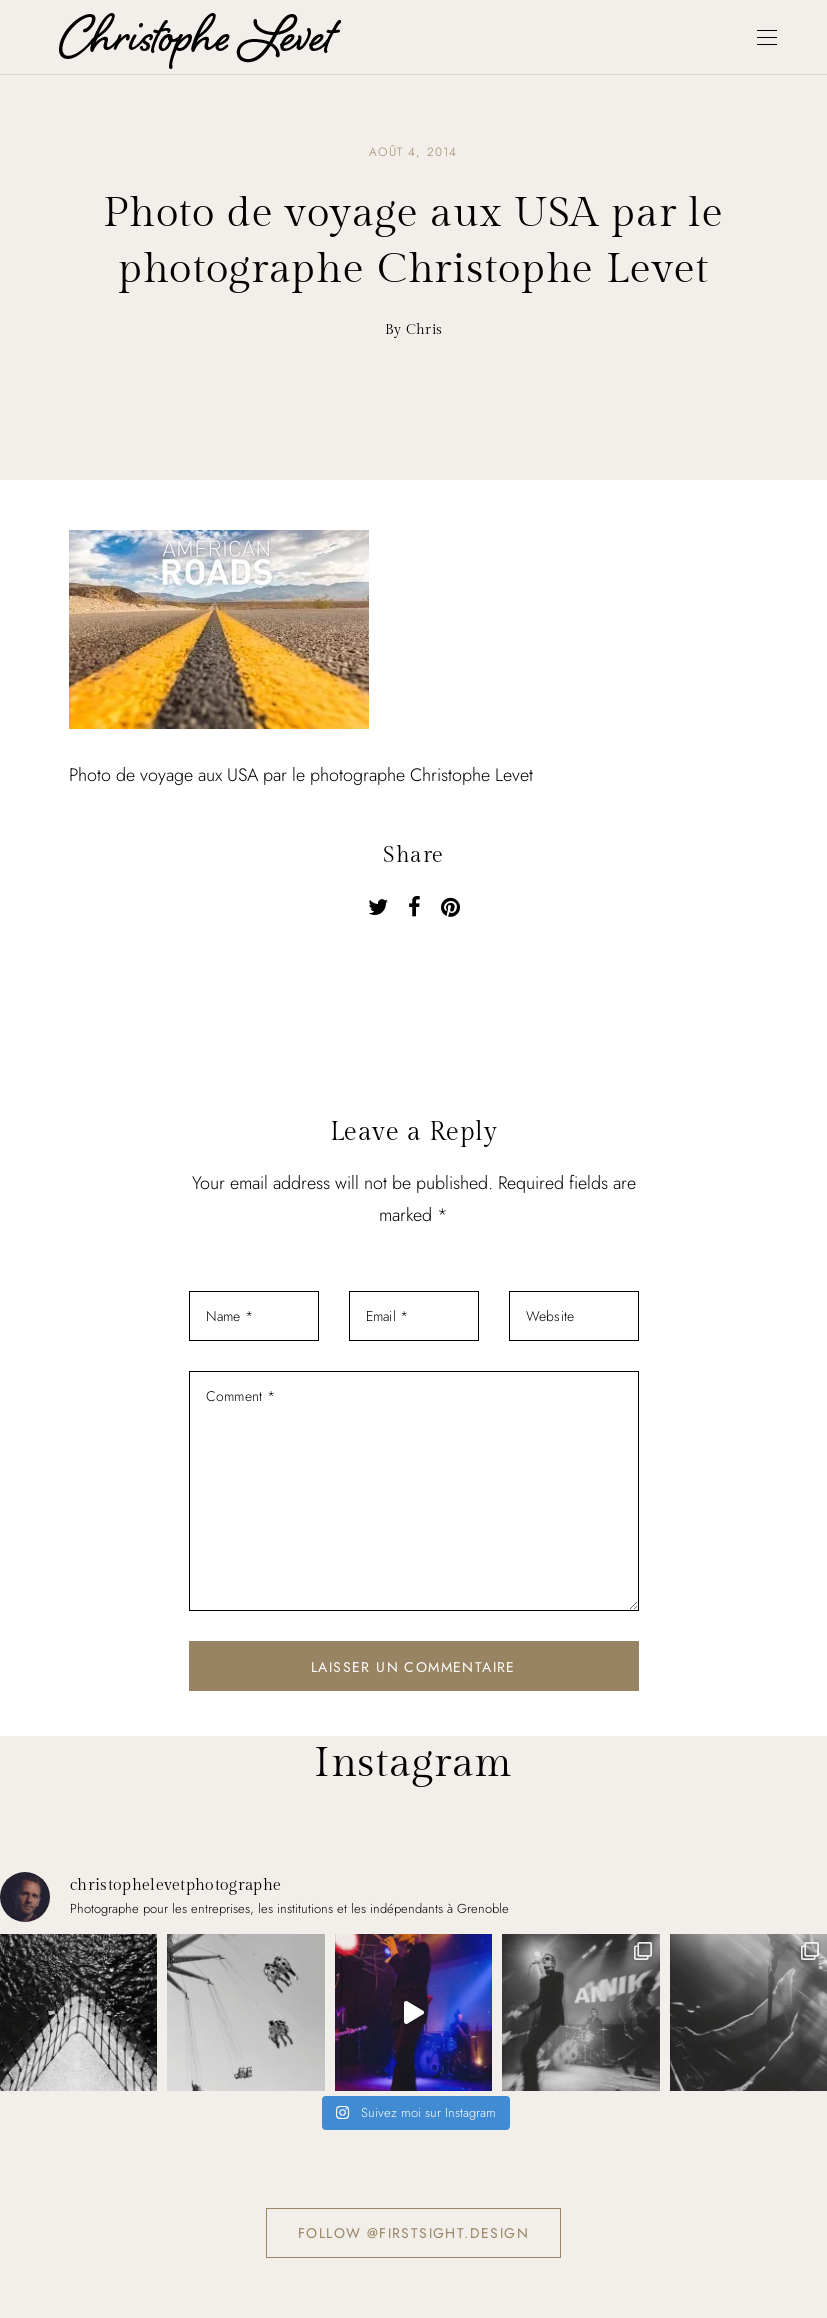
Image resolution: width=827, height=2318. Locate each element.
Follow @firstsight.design (413, 2233)
